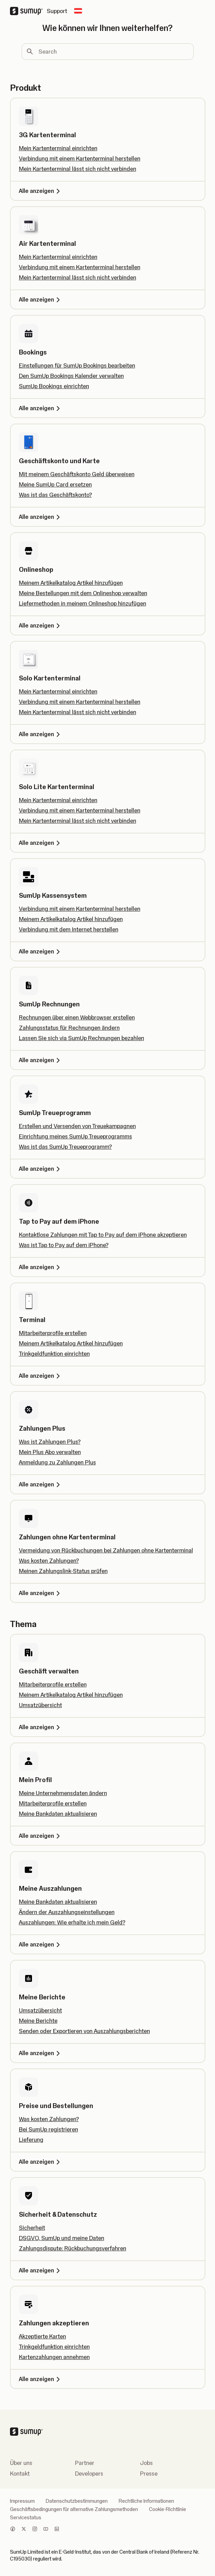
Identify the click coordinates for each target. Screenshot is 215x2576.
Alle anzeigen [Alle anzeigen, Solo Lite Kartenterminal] (40, 843)
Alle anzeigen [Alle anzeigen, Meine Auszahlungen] (40, 1944)
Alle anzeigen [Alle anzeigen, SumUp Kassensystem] (40, 951)
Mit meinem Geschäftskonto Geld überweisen (77, 474)
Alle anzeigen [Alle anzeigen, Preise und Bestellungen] (40, 2161)
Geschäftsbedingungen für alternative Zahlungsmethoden (74, 2509)
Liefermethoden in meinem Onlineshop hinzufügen (82, 603)
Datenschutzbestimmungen (77, 2501)
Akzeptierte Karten (42, 2336)
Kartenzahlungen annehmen (54, 2357)
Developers (89, 2473)
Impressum (22, 2501)
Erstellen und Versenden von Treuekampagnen (77, 1126)
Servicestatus (25, 2517)
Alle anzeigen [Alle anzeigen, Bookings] (40, 408)
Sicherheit (32, 2227)
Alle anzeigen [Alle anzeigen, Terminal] (40, 1375)
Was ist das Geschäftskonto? (55, 494)
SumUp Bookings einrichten (54, 386)
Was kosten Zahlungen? (49, 1560)
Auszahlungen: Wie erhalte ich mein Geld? (72, 1922)
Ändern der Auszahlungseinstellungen (67, 1912)
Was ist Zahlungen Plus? (49, 1441)
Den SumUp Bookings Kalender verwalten (71, 375)
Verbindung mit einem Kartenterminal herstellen (79, 158)
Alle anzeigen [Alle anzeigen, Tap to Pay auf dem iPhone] (40, 1267)
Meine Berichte (38, 2020)
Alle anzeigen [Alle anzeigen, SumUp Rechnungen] (40, 1060)
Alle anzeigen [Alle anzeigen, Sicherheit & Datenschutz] (40, 2270)
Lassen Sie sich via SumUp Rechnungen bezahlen (81, 1038)
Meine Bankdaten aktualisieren (58, 1813)
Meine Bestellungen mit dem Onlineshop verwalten (83, 593)
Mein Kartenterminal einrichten (58, 148)
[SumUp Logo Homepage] (28, 11)
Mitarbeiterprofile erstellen (53, 1333)
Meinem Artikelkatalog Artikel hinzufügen (71, 582)
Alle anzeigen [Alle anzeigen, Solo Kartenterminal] (40, 734)
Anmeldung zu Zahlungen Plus (57, 1462)
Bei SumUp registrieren (48, 2129)
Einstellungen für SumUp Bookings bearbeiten (77, 365)
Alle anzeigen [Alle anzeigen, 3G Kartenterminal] (40, 191)
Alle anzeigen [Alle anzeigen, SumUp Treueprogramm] (40, 1168)
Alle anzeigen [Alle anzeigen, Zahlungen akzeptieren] (40, 2379)
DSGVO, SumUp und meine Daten (61, 2238)
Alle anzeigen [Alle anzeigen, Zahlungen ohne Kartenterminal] (40, 1593)
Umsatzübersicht (40, 1705)
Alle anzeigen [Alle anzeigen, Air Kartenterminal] (40, 299)
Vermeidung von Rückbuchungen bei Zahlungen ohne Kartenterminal (106, 1550)
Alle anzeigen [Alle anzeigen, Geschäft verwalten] (40, 1727)
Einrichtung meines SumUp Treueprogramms (75, 1136)
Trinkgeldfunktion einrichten (54, 1353)
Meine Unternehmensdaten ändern (63, 1793)
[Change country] (78, 11)
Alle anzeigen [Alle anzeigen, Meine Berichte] (40, 2053)
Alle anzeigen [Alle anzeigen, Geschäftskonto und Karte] (40, 517)
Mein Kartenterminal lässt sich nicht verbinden (77, 168)
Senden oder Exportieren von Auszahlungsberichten (84, 2031)
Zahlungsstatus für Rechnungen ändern (69, 1027)
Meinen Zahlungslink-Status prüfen (63, 1571)
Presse (149, 2473)
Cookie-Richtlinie (167, 2509)
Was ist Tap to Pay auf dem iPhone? (63, 1245)
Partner (84, 2462)
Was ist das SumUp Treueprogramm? (65, 1146)
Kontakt (20, 2473)
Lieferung (31, 2139)
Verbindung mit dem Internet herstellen (68, 929)
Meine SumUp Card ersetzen (55, 484)
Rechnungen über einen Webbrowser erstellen (77, 1017)
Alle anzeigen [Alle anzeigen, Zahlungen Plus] (40, 1484)
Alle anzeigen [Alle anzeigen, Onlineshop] (40, 625)
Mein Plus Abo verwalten (50, 1452)
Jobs (146, 2462)
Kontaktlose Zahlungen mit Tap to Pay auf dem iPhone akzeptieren (103, 1234)
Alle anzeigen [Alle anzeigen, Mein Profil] (40, 1836)
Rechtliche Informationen (146, 2501)
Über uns (21, 2462)
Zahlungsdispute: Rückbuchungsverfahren (72, 2248)
